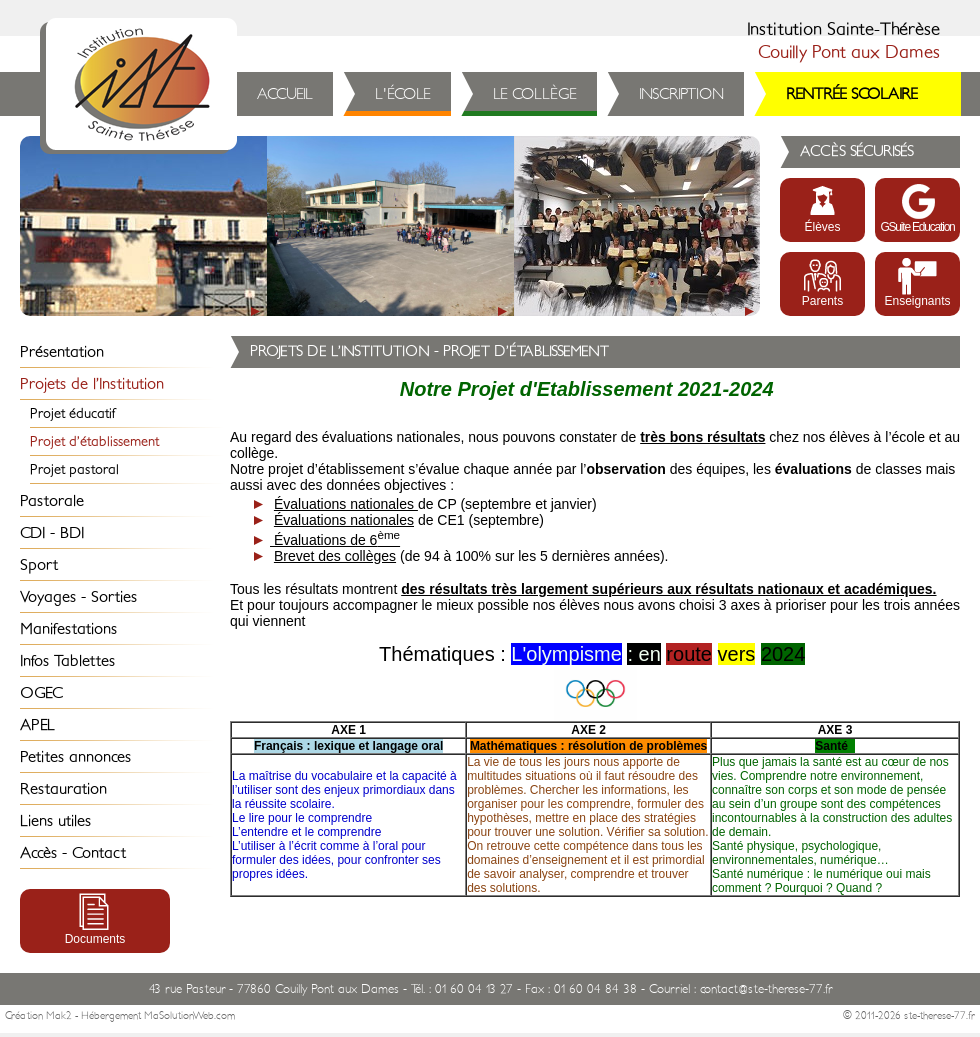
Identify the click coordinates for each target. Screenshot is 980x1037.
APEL (37, 725)
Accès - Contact (73, 853)
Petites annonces (75, 757)
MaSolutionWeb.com (189, 1016)
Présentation (62, 352)
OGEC (41, 693)
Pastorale (52, 501)
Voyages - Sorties (78, 597)
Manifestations (68, 629)
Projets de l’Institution (92, 384)
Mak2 (59, 1016)
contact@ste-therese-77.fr (766, 989)
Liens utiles (55, 821)
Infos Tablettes (67, 661)
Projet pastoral (74, 469)
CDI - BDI (52, 533)
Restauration (63, 789)
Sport (39, 565)
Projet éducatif (73, 413)
